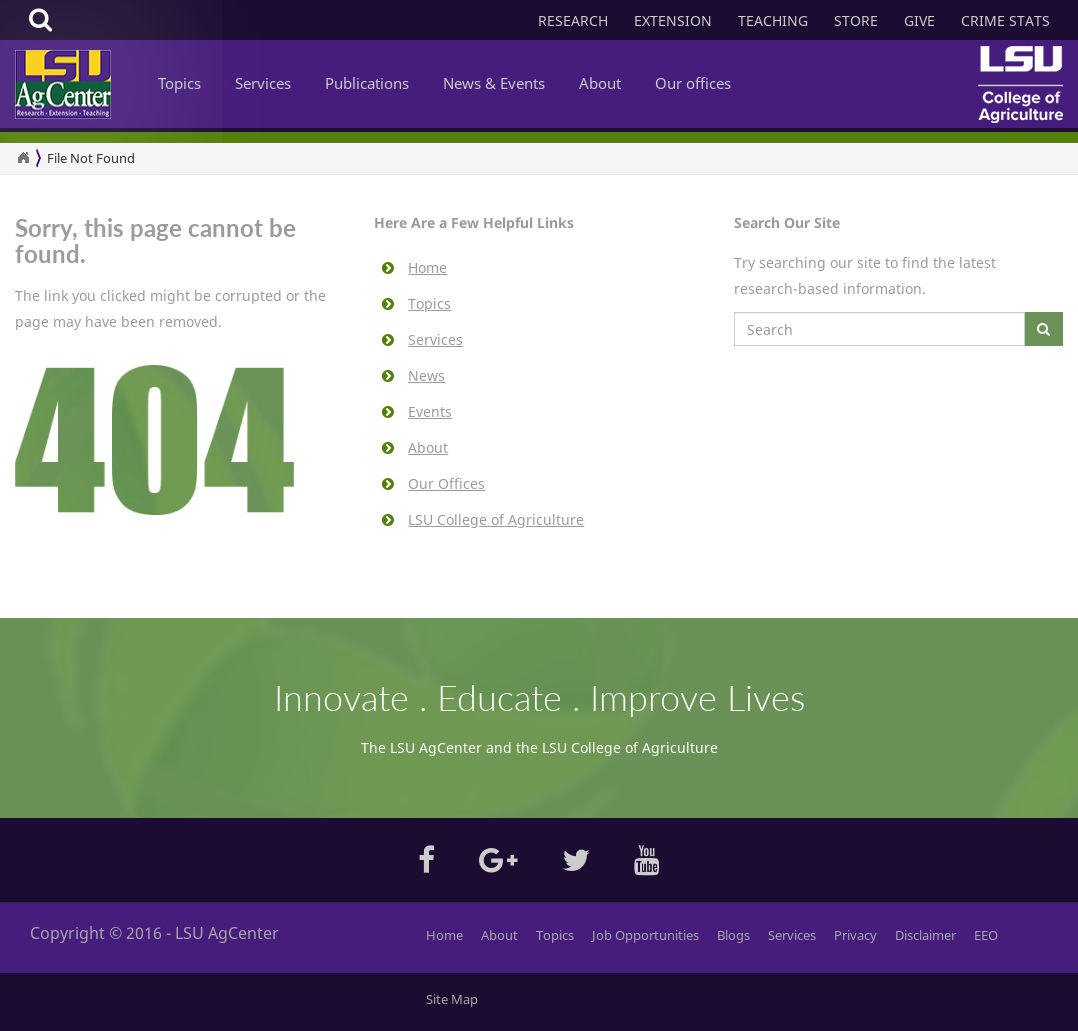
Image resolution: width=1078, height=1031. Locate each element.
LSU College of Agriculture (496, 519)
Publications (367, 83)
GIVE (919, 20)
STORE (856, 20)
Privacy (855, 935)
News (426, 375)
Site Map (452, 999)
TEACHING (773, 20)
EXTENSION (673, 20)
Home (427, 267)
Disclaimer (925, 935)
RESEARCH (573, 20)
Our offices (693, 83)
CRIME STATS (1005, 20)
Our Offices (446, 483)
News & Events (494, 83)
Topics (179, 83)
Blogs (733, 935)
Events (430, 411)
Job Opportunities (645, 935)
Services (263, 83)
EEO (986, 935)
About (600, 83)
